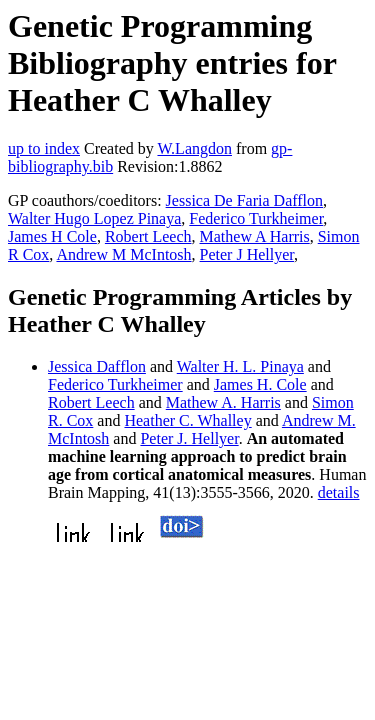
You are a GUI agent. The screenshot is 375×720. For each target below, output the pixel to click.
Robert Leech (148, 236)
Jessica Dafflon (97, 366)
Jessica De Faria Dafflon (244, 200)
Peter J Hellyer (247, 254)
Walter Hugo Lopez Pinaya (94, 218)
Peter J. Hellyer (189, 438)
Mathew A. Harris (223, 402)
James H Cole (52, 236)
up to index (44, 148)
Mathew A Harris (255, 236)
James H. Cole (260, 384)
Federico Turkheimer (256, 218)
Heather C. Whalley (187, 420)
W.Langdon (194, 148)
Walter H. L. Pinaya (240, 366)
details (339, 492)
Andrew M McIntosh (123, 254)
